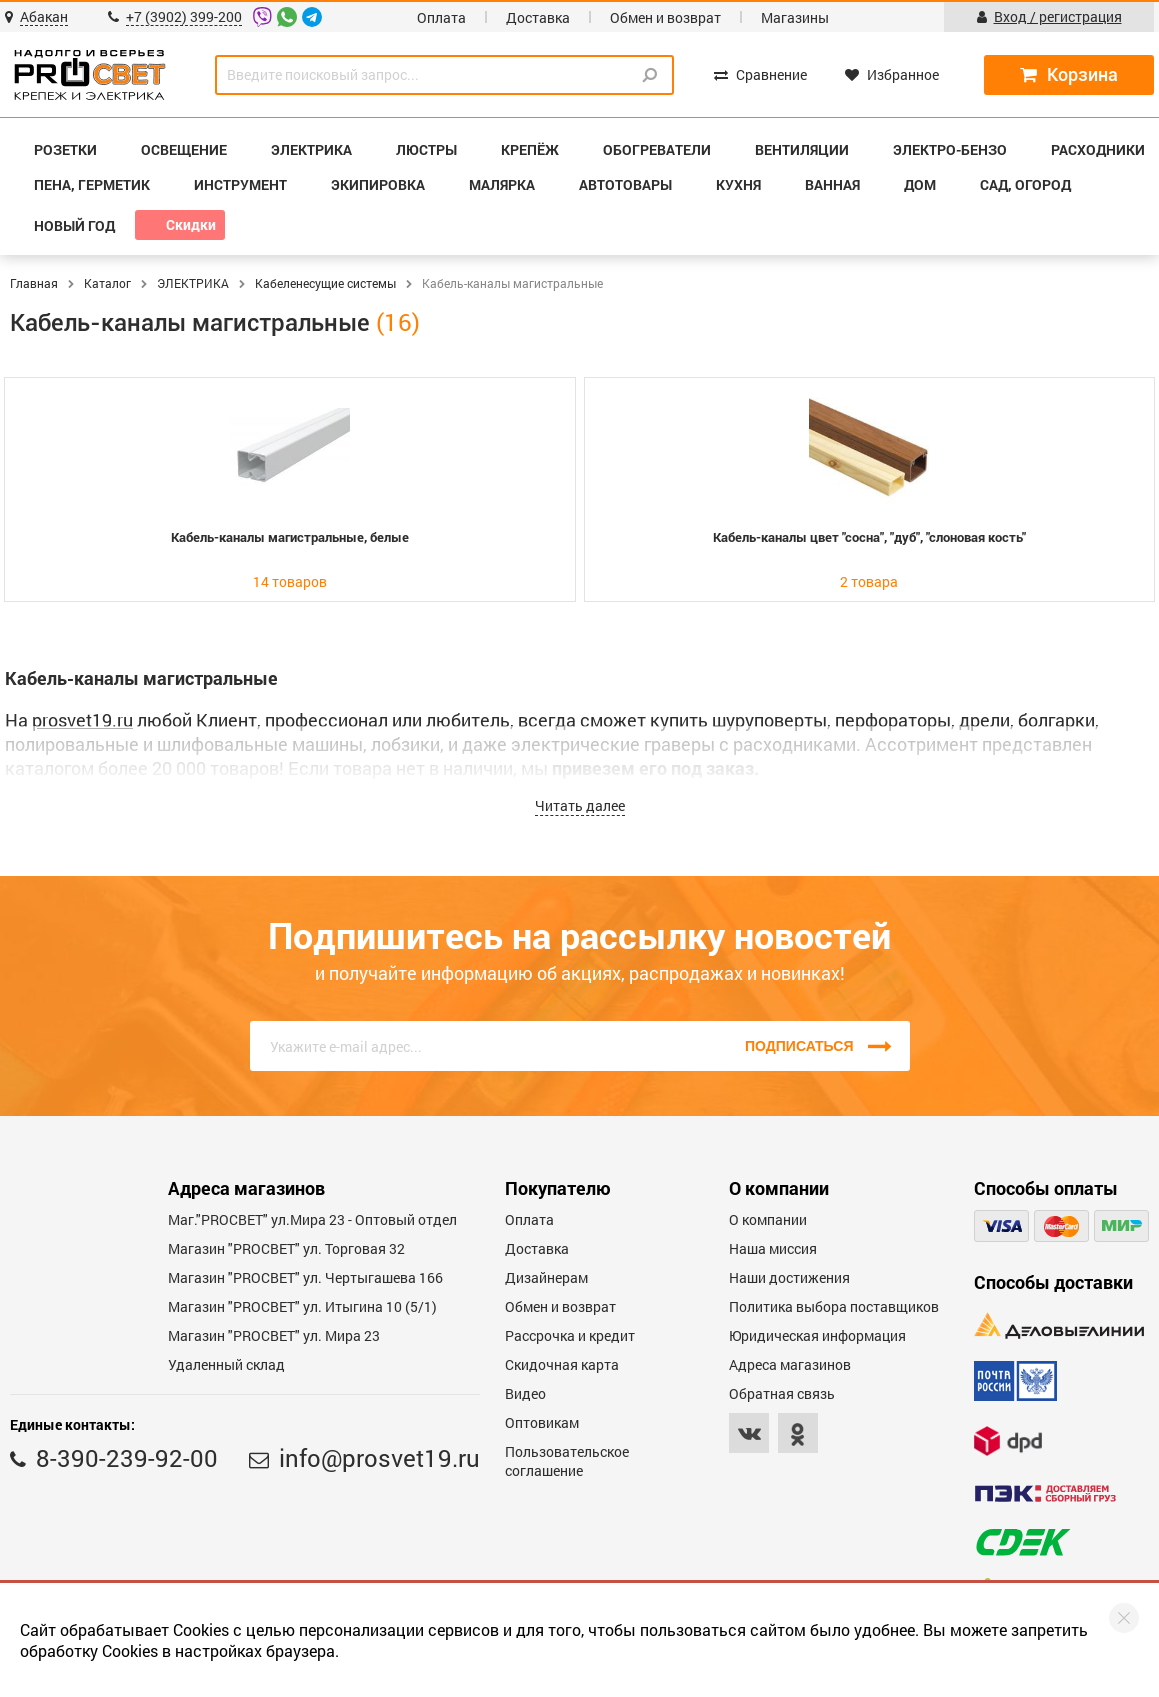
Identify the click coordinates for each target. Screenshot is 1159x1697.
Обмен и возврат (665, 17)
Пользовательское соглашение (567, 1461)
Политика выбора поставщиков (834, 1306)
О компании (768, 1219)
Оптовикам (542, 1422)
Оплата (441, 17)
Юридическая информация (817, 1335)
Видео (525, 1393)
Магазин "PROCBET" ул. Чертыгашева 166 (305, 1277)
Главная (34, 283)
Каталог (107, 283)
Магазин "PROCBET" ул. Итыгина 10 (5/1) (302, 1306)
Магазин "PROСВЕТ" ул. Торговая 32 (286, 1248)
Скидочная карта (562, 1364)
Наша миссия (773, 1248)
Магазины (795, 17)
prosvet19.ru (82, 720)
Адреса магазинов (790, 1364)
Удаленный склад (226, 1364)
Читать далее (580, 805)
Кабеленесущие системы (325, 283)
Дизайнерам (546, 1277)
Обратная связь (782, 1393)
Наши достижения (789, 1277)
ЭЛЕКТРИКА (193, 283)
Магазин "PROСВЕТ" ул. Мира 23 (274, 1335)
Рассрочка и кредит (570, 1335)
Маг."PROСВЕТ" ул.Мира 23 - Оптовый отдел (312, 1219)
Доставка (538, 17)
